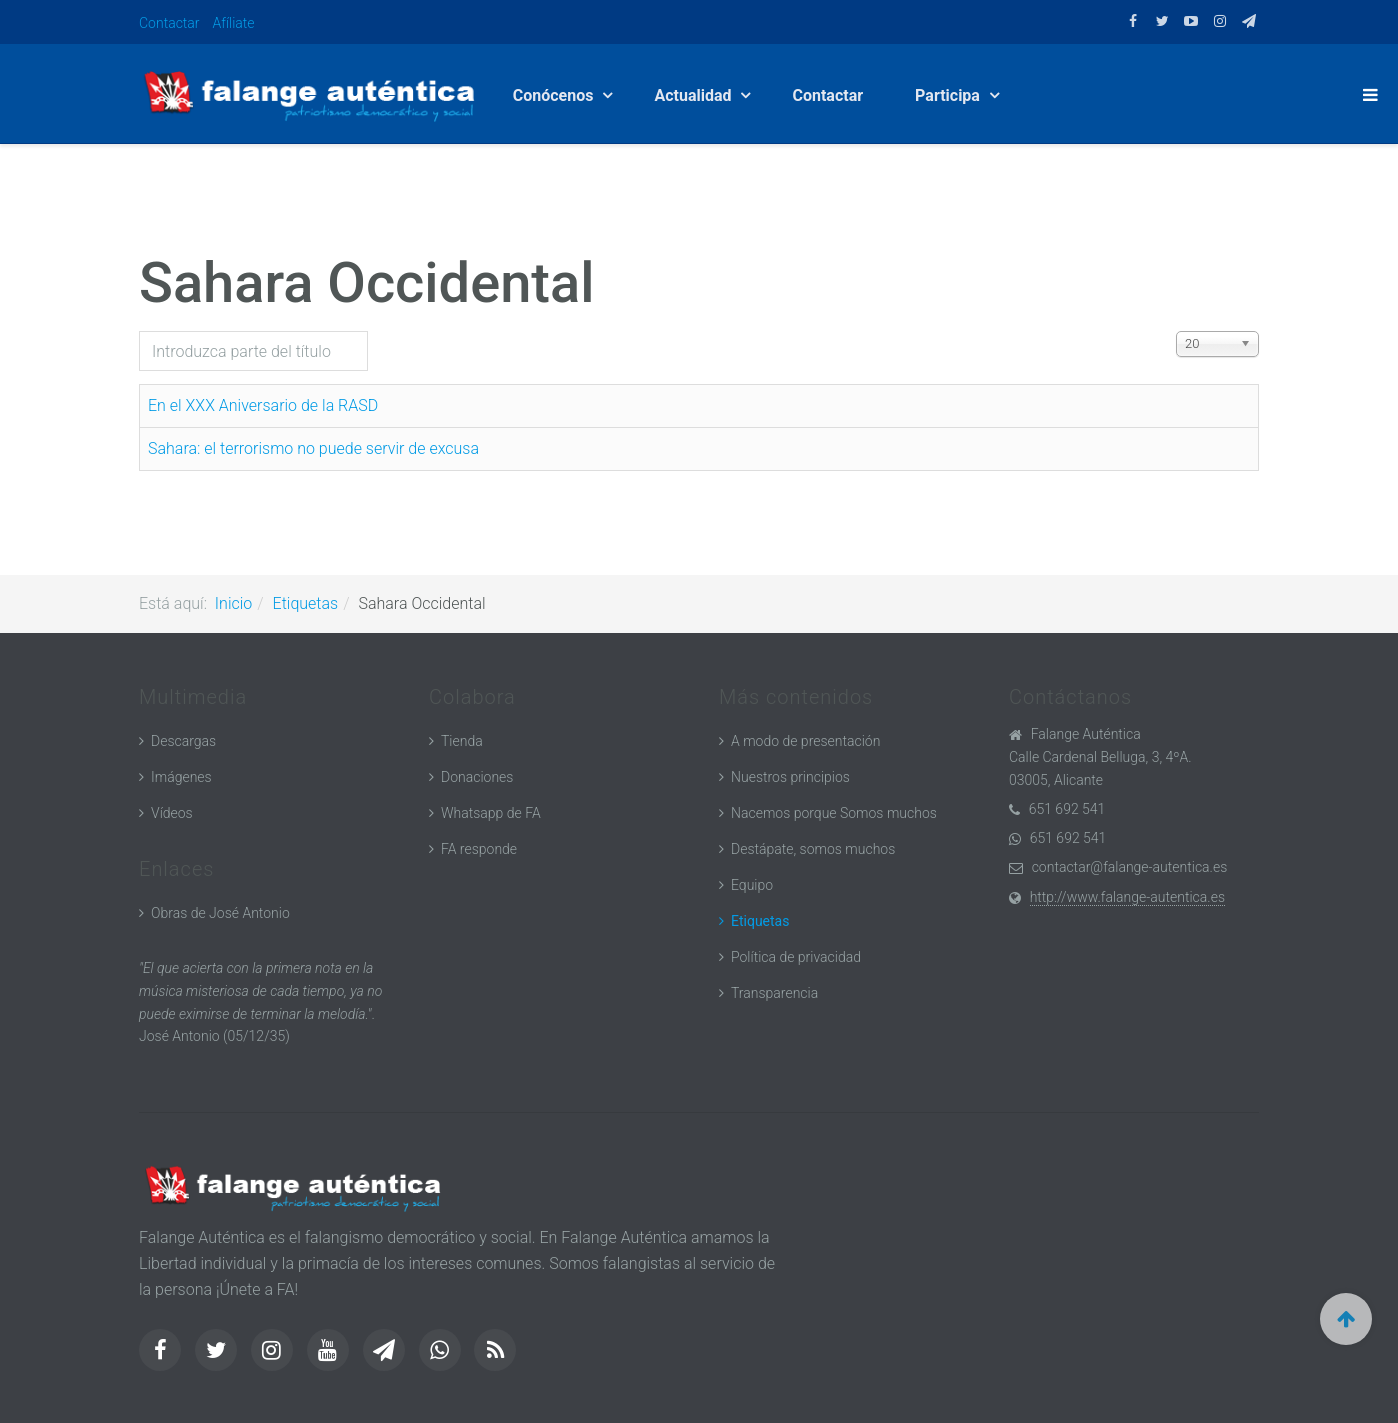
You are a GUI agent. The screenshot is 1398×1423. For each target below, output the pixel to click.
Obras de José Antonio (220, 913)
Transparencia (774, 993)
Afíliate (234, 23)
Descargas (183, 741)
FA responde (479, 849)
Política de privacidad (796, 957)
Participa (951, 95)
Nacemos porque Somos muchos (834, 813)
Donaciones (477, 777)
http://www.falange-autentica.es (1127, 897)
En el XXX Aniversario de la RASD (263, 405)
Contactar (169, 23)
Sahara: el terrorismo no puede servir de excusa (313, 448)
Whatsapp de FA (491, 813)
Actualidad (696, 95)
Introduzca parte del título (139, 331)
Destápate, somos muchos (813, 849)
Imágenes (181, 777)
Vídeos (172, 813)
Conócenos (556, 95)
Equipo (752, 885)
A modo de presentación (805, 741)
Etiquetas (306, 603)
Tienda (462, 741)
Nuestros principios (790, 777)
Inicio (233, 603)
